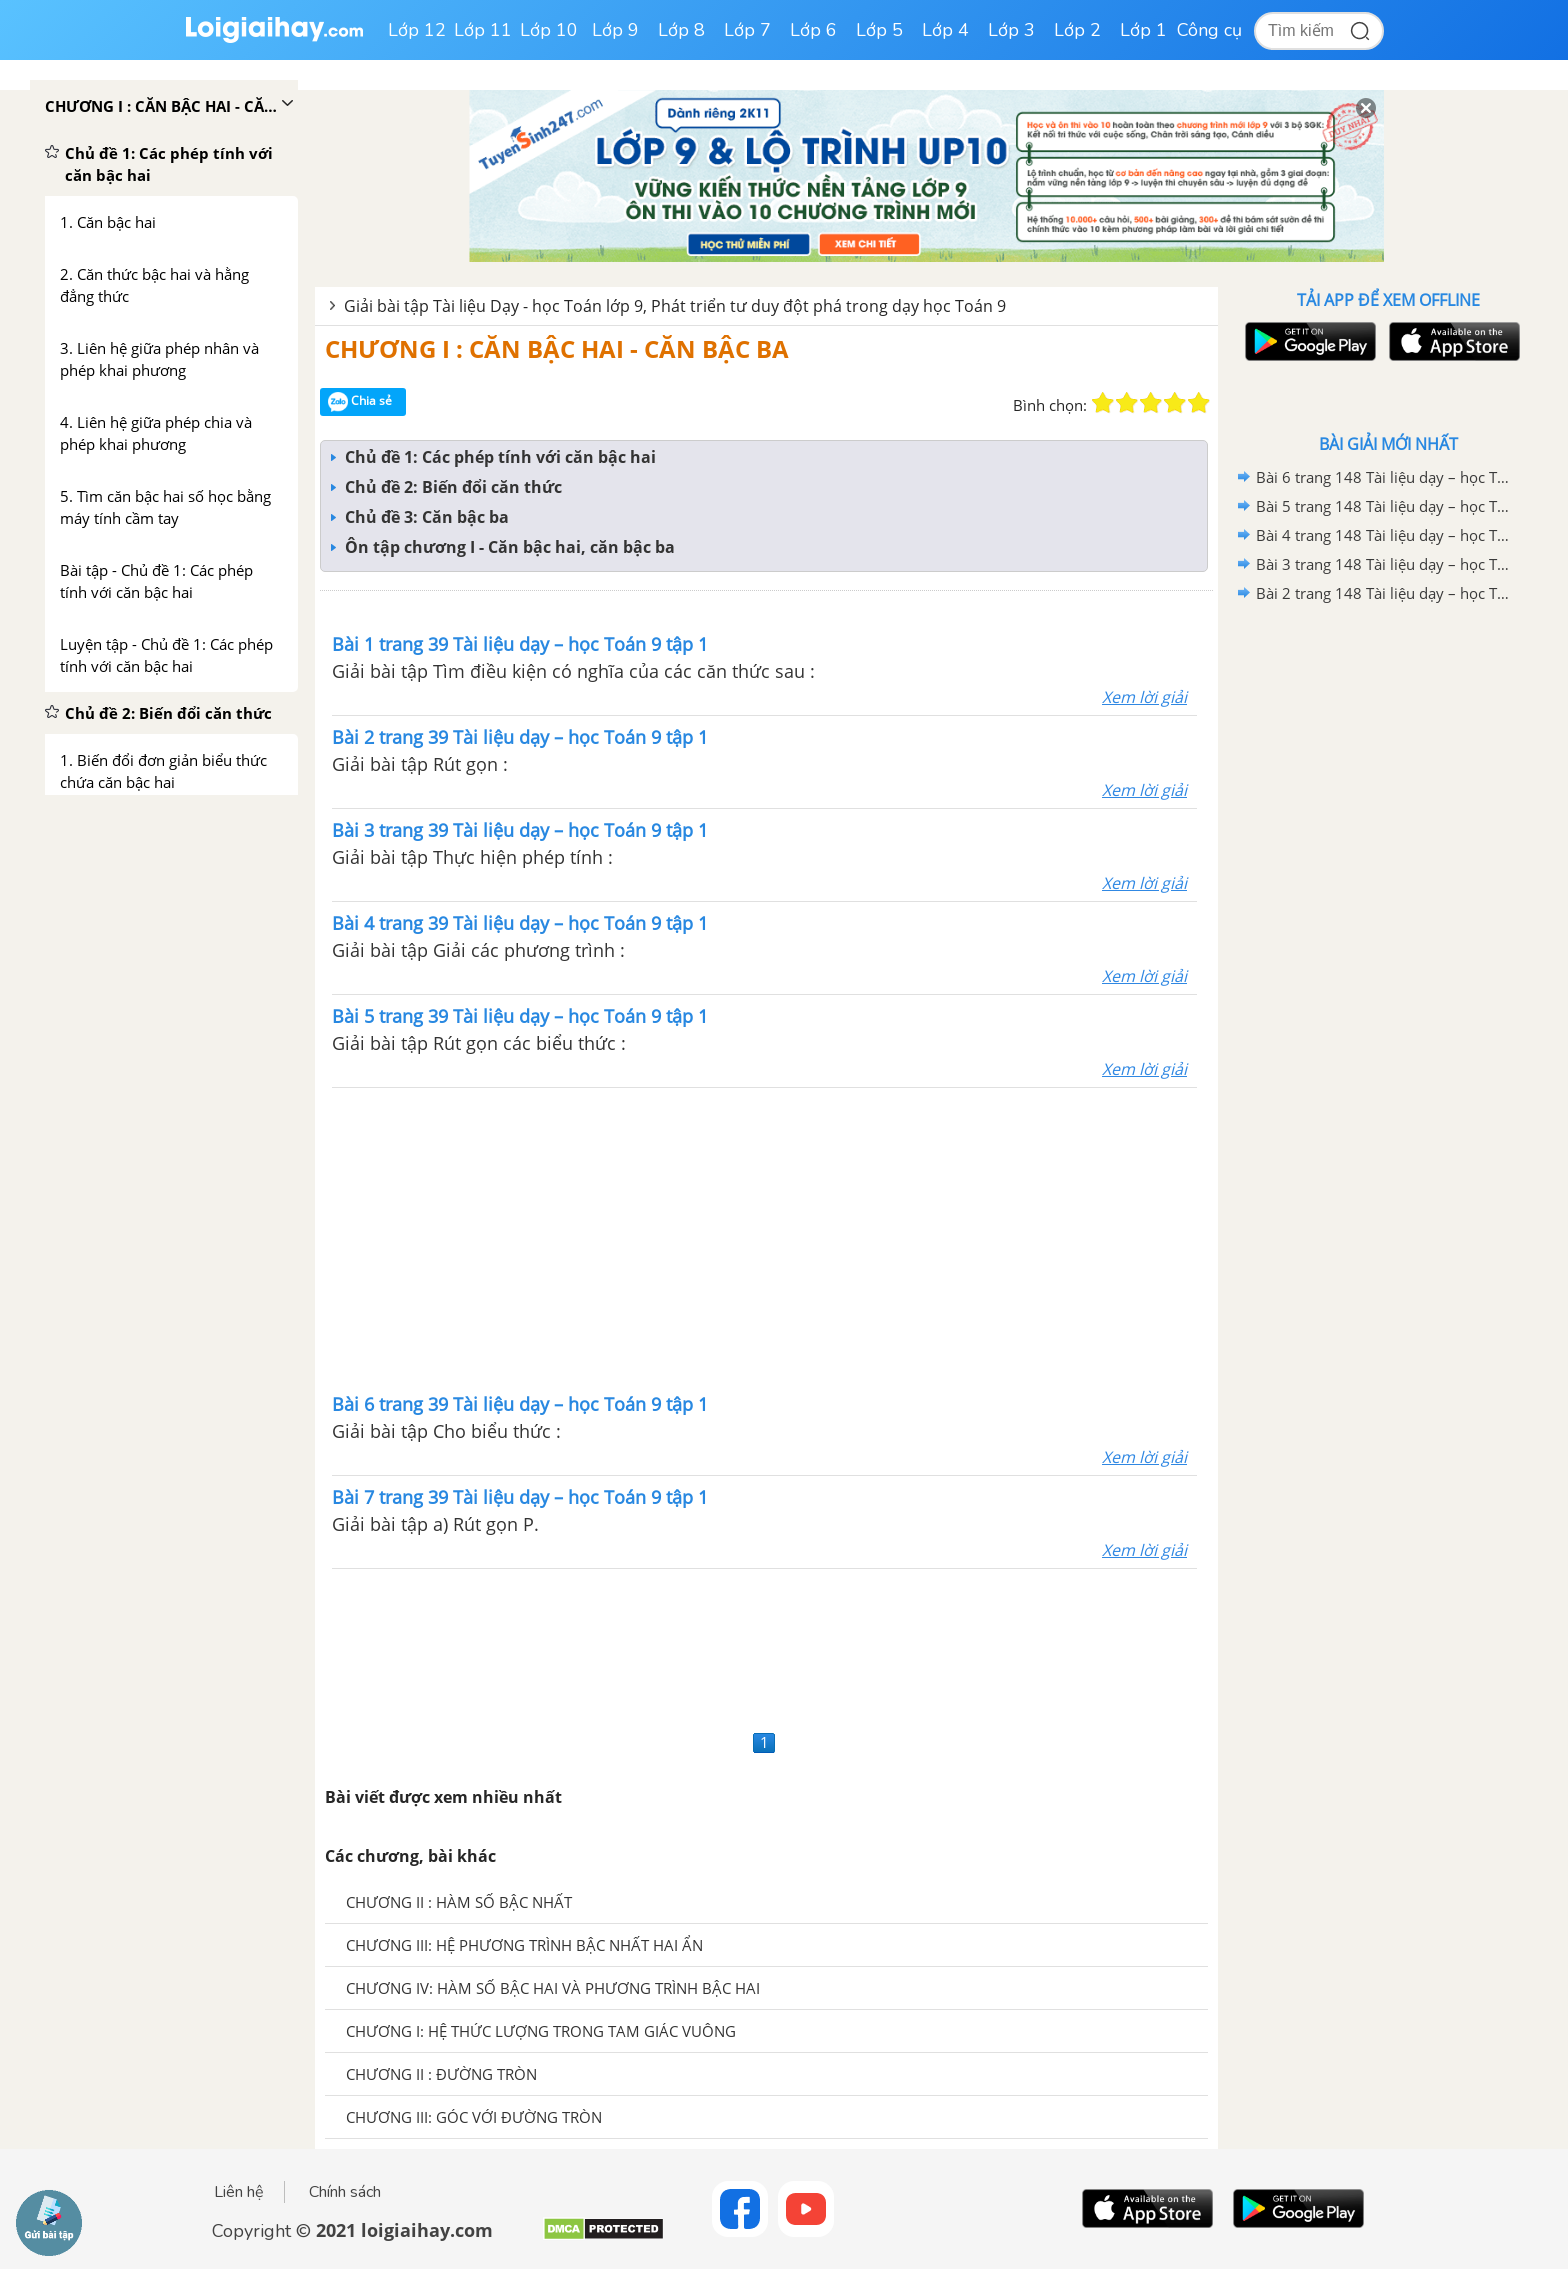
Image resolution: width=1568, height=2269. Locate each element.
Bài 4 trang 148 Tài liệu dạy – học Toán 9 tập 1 (1385, 535)
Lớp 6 (813, 30)
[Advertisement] (765, 1238)
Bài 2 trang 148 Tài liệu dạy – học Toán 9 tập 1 (1385, 593)
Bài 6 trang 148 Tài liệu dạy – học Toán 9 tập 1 (1385, 477)
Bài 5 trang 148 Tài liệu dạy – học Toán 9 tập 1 (1385, 506)
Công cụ (1209, 30)
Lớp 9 (615, 30)
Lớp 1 (1143, 30)
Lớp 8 (681, 30)
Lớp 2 (1077, 30)
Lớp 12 (417, 30)
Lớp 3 (1011, 30)
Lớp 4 (945, 30)
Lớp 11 (483, 30)
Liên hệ (239, 2192)
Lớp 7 (747, 30)
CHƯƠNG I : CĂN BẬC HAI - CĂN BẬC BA (557, 348)
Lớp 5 (879, 30)
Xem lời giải (1144, 697)
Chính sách (345, 2192)
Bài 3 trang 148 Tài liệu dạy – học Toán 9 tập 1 (1385, 564)
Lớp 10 (549, 30)
